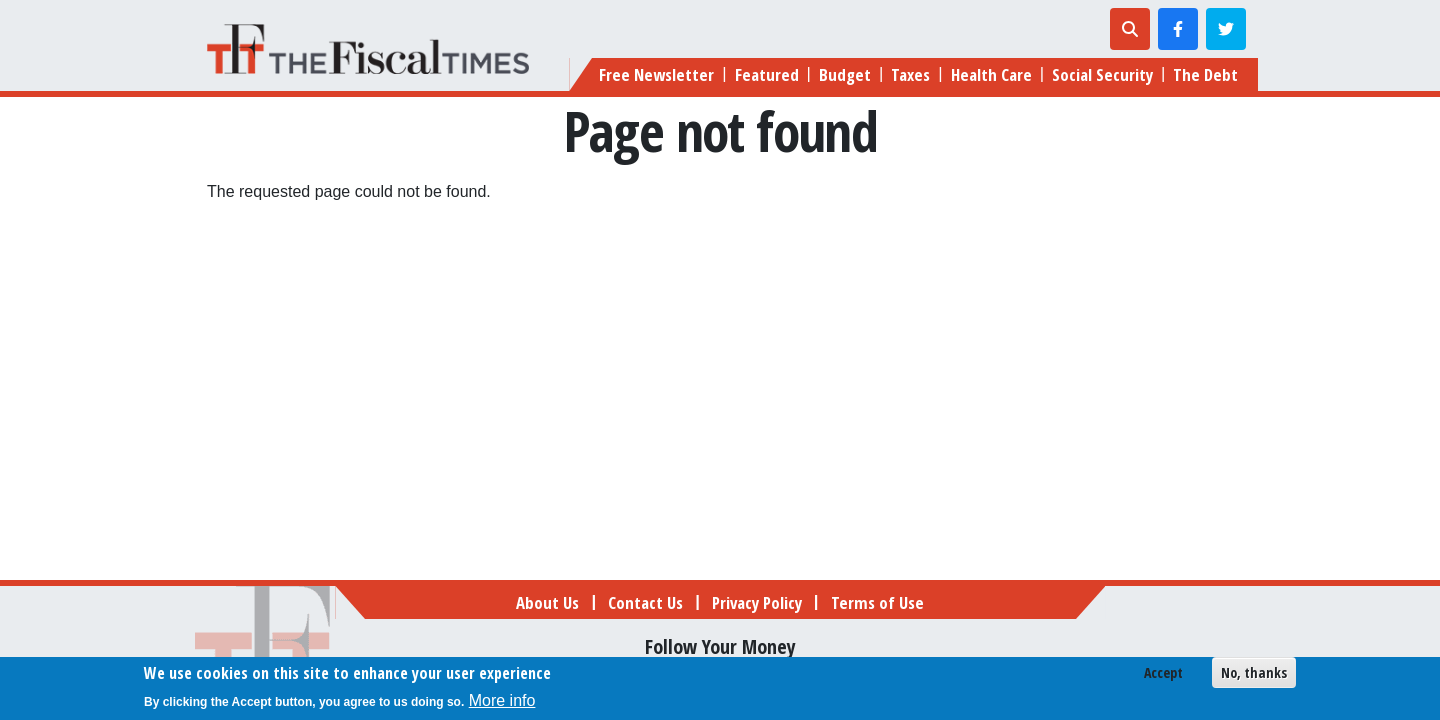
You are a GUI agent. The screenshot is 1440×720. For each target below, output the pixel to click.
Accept (1163, 675)
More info (502, 703)
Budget (845, 74)
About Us (547, 602)
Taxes (910, 74)
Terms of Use (877, 602)
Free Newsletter (656, 74)
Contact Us (645, 602)
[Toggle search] (1130, 29)
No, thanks (1254, 675)
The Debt (1205, 74)
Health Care (991, 74)
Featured (767, 74)
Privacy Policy (757, 602)
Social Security (1102, 74)
